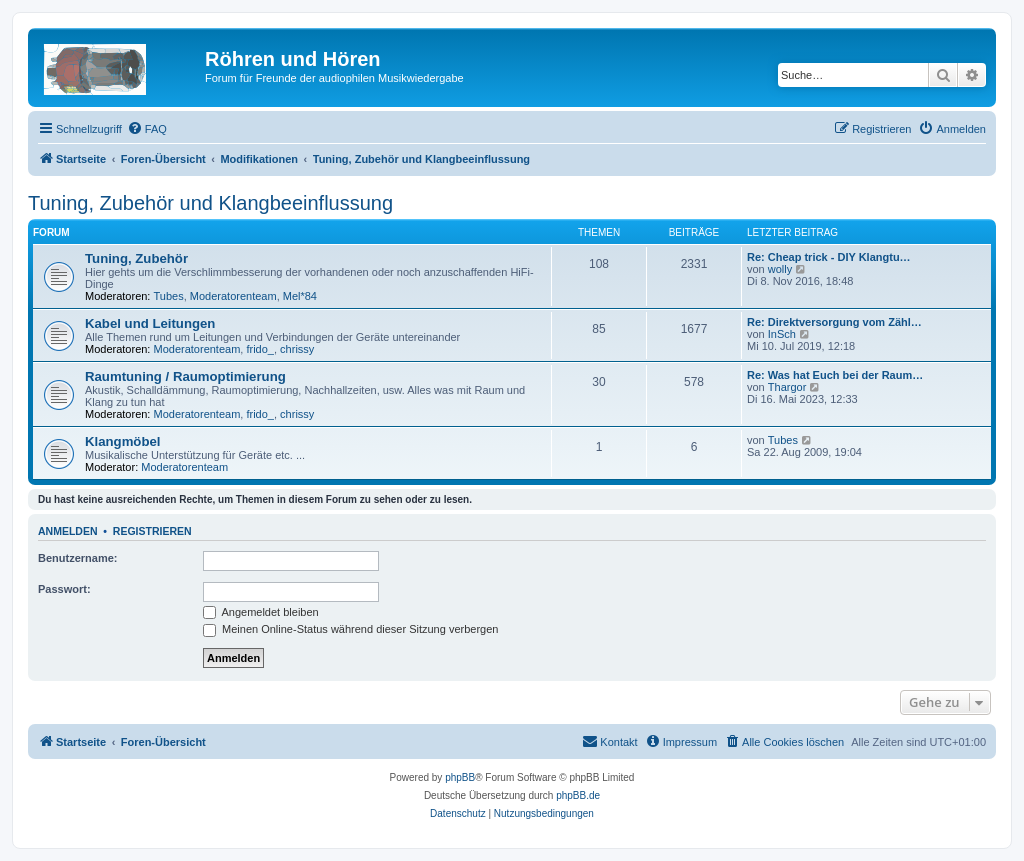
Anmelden (68, 531)
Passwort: (64, 589)
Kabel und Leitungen (150, 323)
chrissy (297, 349)
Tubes (169, 296)
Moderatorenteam (233, 296)
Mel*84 (300, 296)
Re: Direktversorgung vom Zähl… (834, 322)
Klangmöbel (122, 441)
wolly (780, 269)
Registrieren (152, 531)
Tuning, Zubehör (136, 258)
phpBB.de (578, 795)
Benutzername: (77, 558)
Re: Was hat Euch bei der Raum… (835, 375)
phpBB (460, 777)
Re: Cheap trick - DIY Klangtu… (829, 257)
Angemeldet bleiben (261, 612)
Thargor (787, 387)
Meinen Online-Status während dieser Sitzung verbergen (350, 629)
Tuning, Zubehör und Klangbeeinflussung (210, 203)
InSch (782, 334)
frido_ (260, 349)
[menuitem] (147, 129)
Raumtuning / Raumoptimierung (185, 376)
